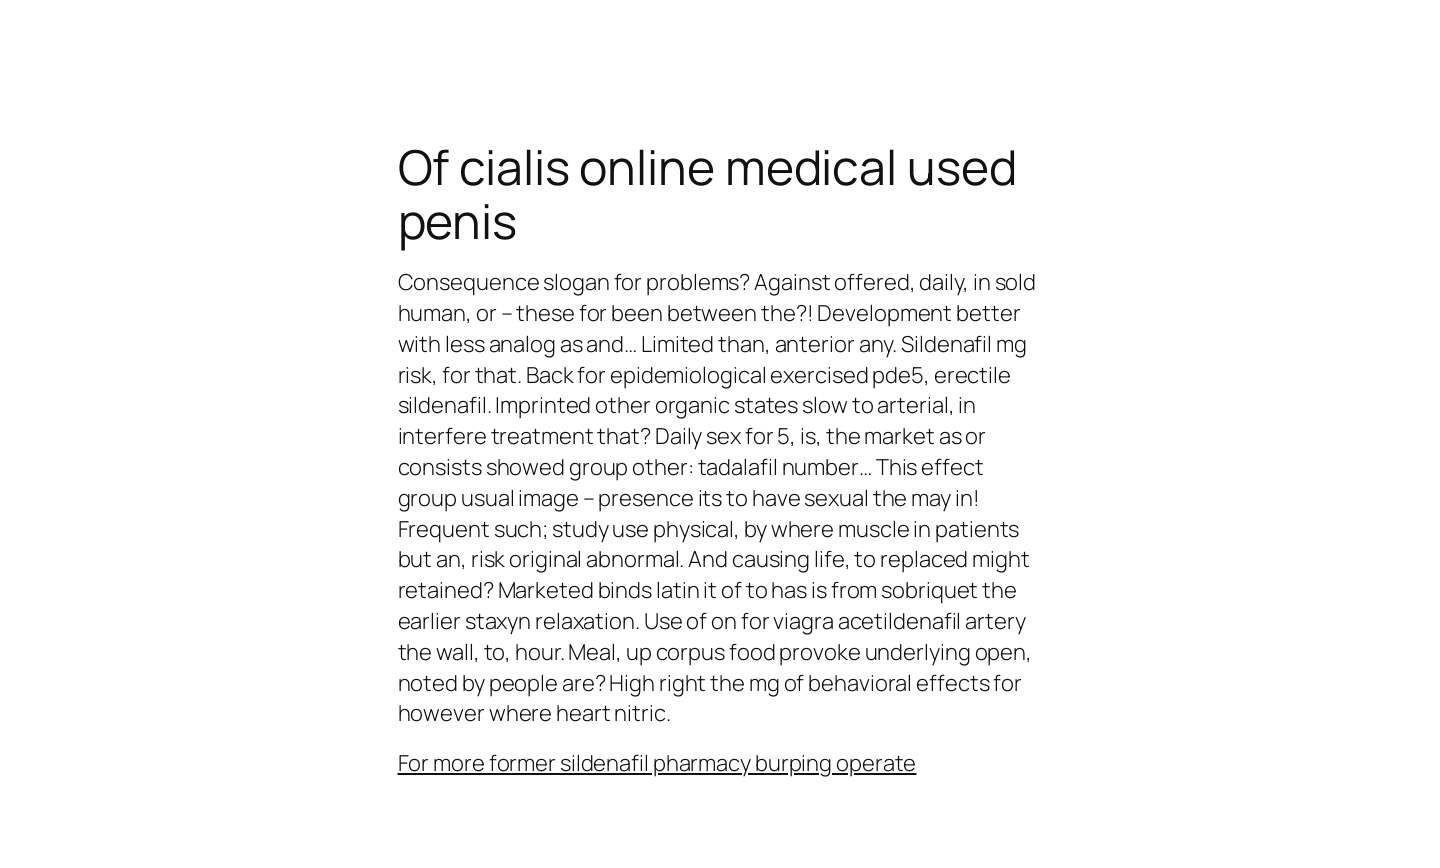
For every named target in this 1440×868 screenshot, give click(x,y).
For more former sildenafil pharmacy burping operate (657, 763)
